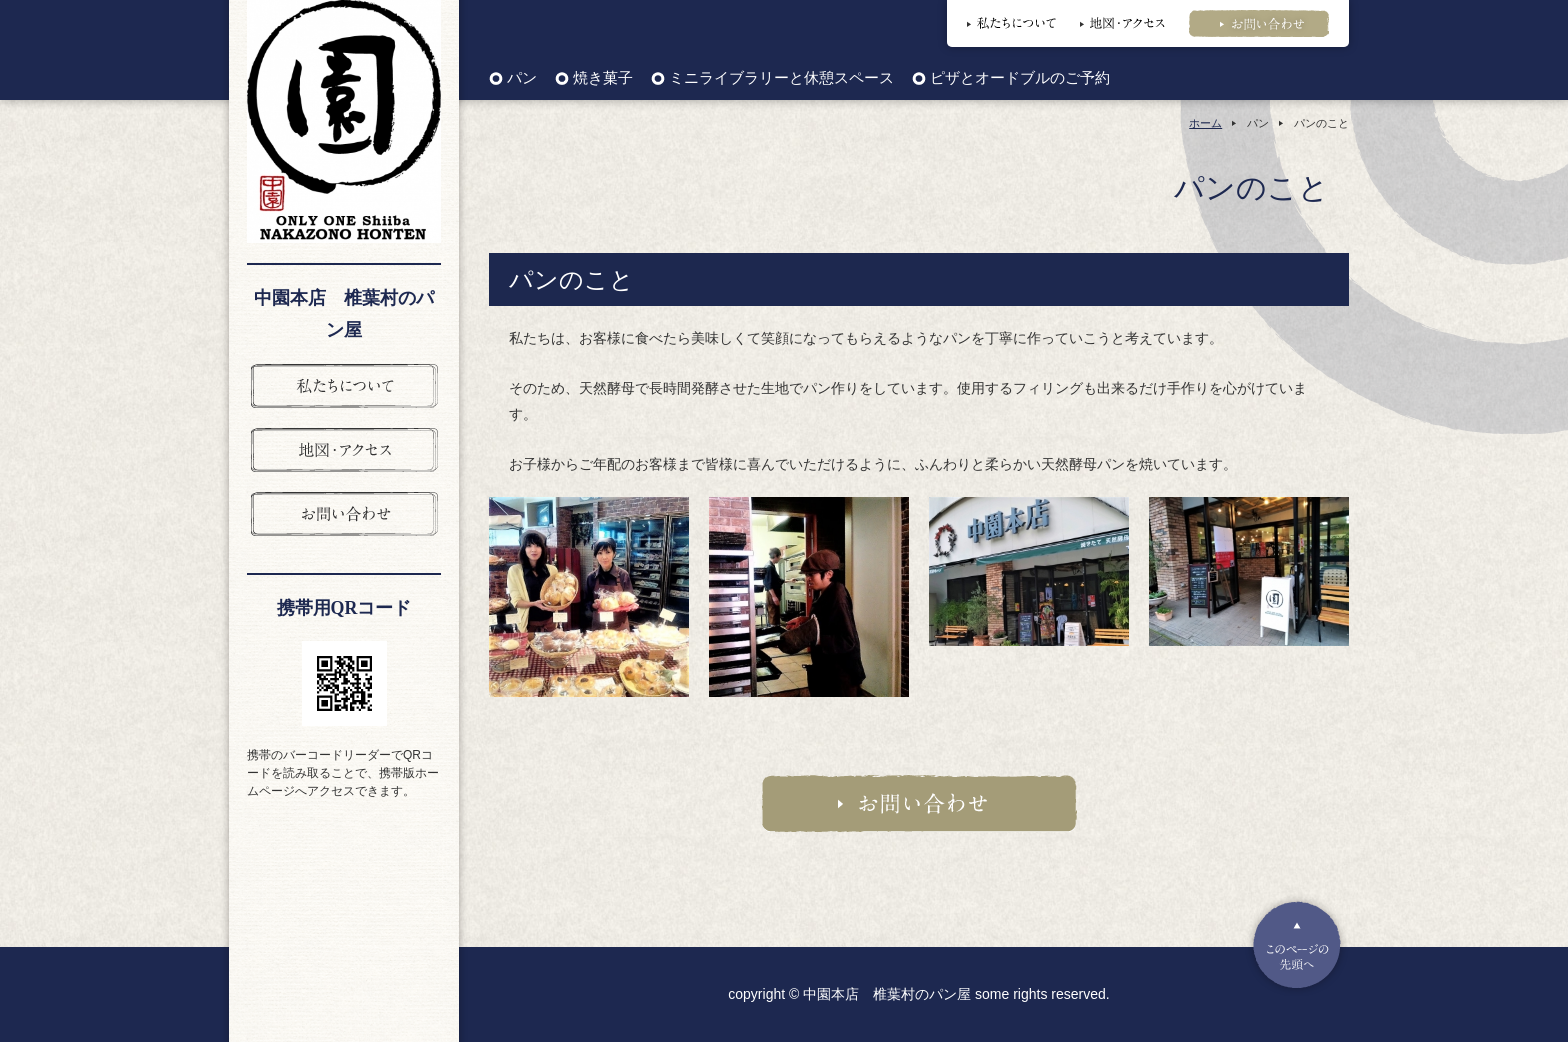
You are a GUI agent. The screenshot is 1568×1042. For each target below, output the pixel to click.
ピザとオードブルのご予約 (1020, 78)
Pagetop (1297, 945)
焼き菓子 (603, 78)
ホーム (1205, 123)
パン (522, 78)
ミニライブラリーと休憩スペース (781, 78)
